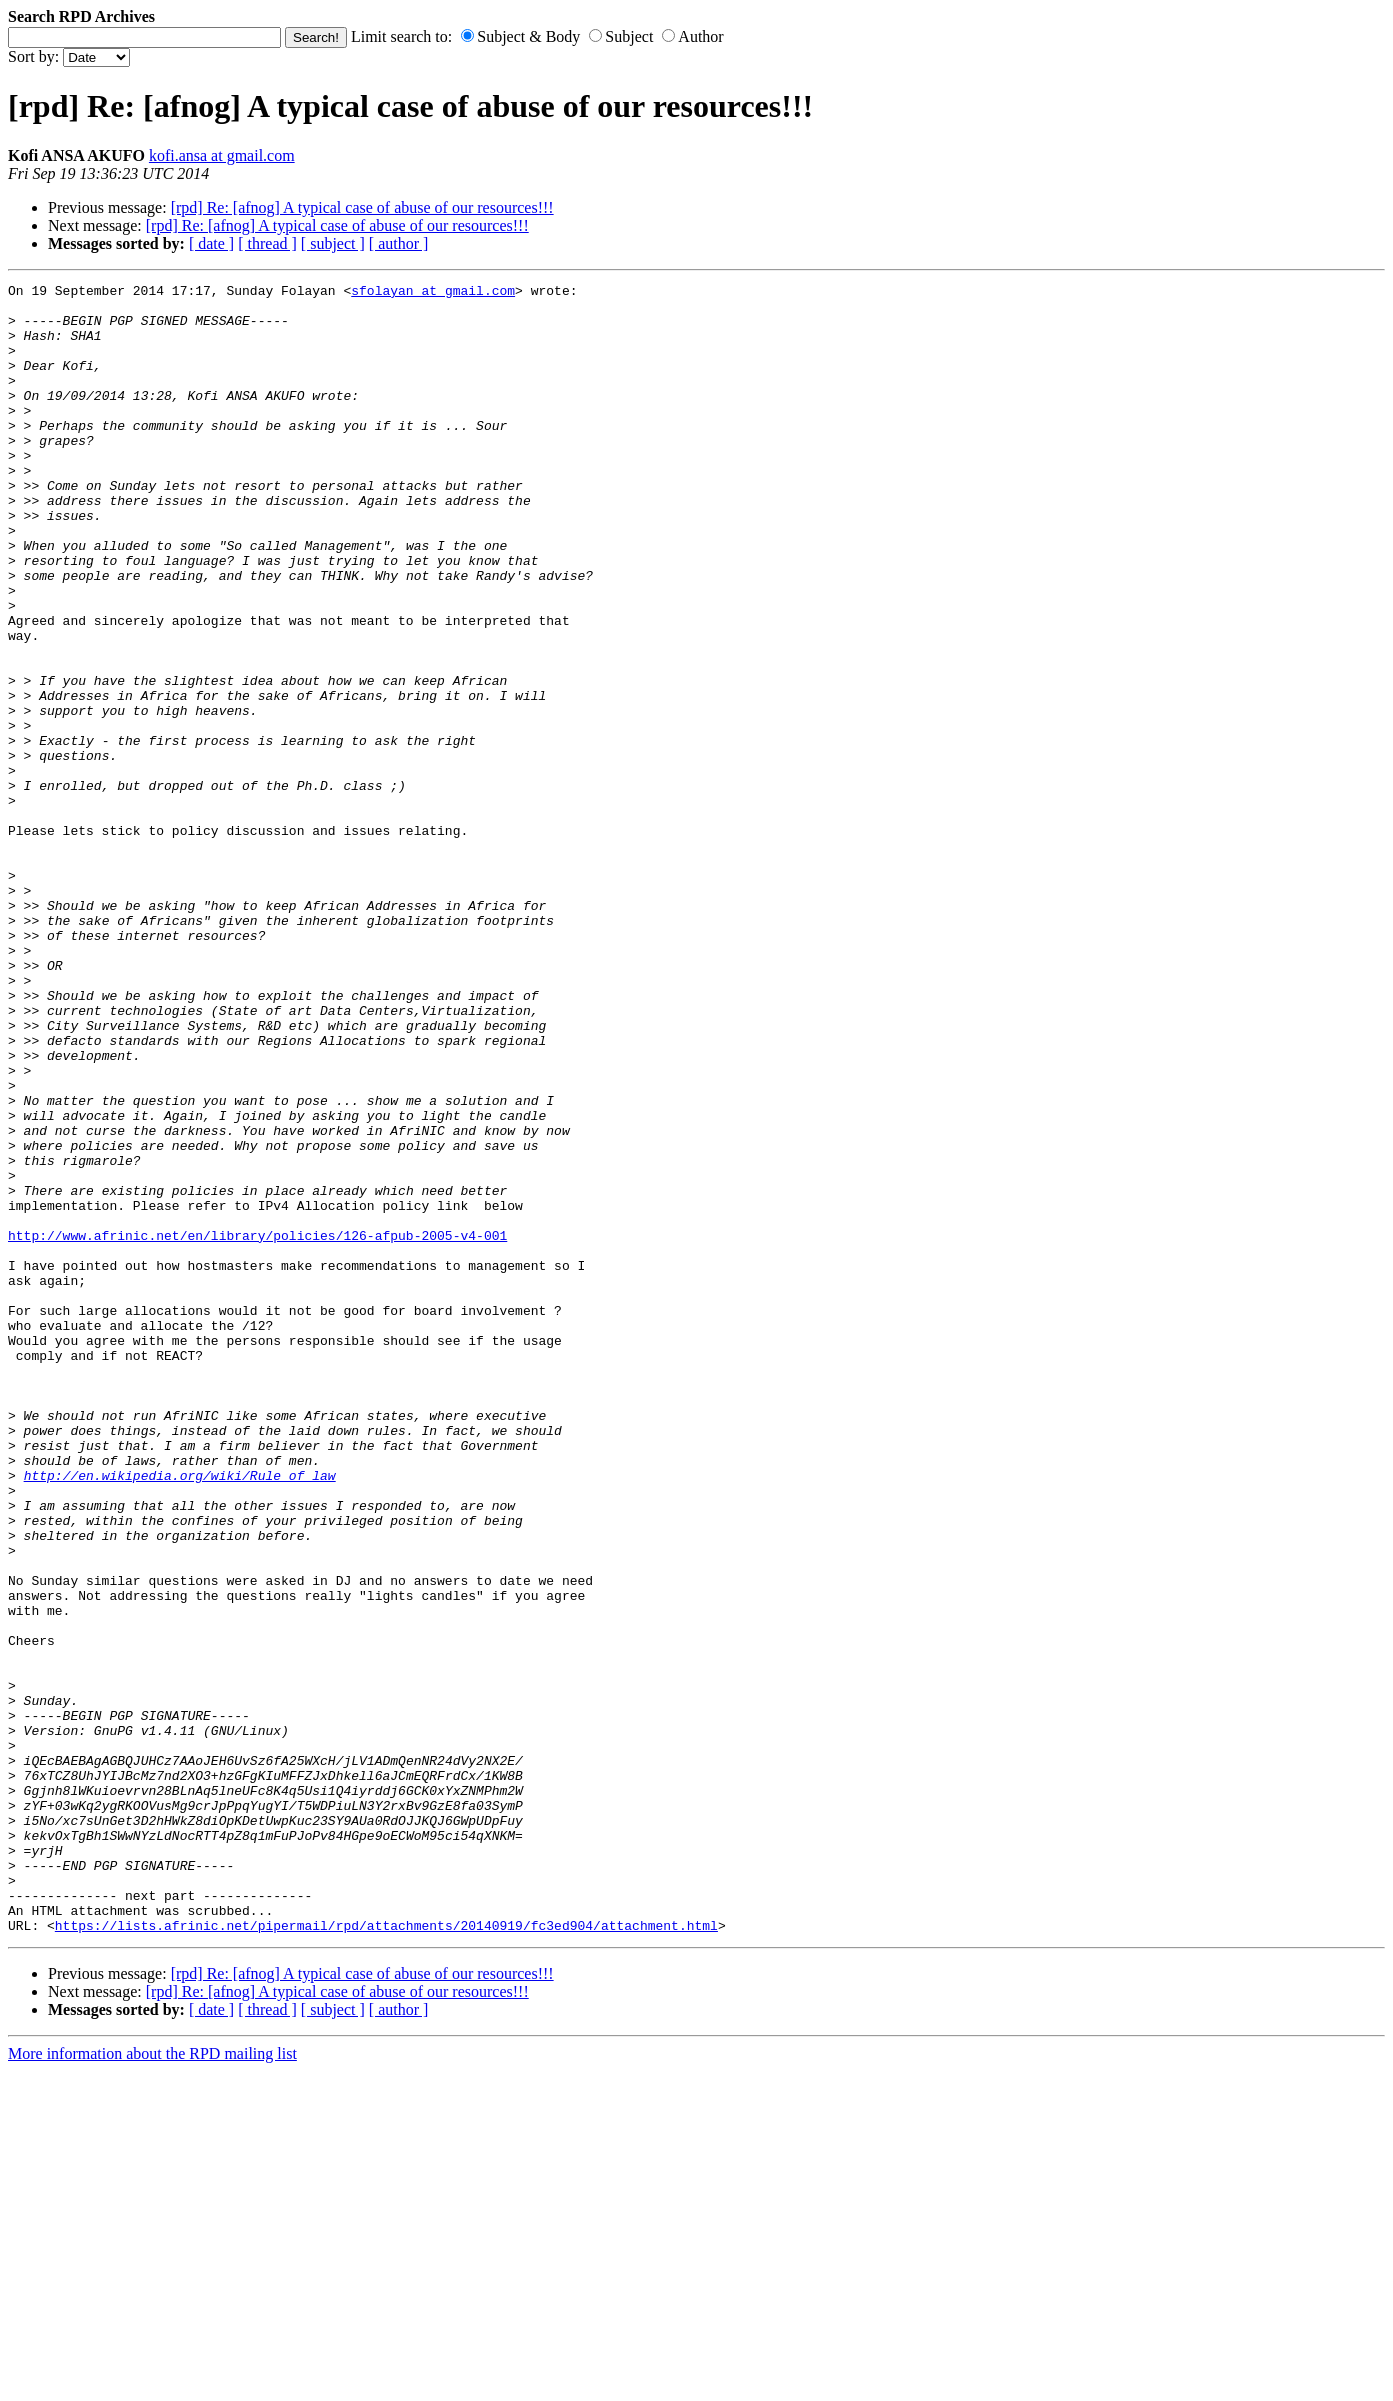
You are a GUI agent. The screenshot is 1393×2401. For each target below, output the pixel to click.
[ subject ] (333, 243)
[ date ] (211, 243)
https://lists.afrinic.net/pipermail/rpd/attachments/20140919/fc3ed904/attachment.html (386, 2255)
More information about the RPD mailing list (152, 2383)
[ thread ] (267, 243)
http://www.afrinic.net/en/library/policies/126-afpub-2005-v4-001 (257, 1427)
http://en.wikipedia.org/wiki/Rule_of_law (180, 1715)
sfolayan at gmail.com (433, 293)
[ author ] (399, 243)
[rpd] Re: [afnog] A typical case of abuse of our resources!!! (362, 207)
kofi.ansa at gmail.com (222, 155)
